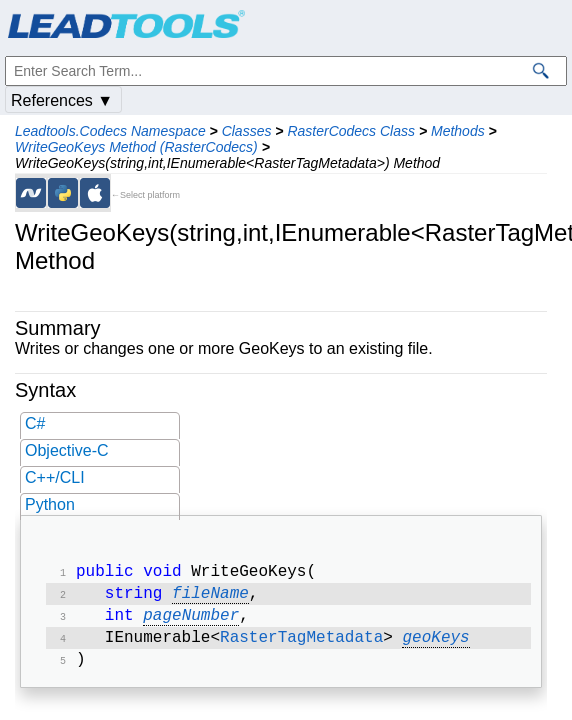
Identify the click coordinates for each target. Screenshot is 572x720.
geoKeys (435, 646)
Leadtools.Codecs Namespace (110, 131)
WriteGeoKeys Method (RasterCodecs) (136, 147)
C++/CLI (55, 477)
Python (50, 504)
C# (35, 423)
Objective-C (67, 450)
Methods (458, 131)
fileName (210, 598)
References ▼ (62, 100)
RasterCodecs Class (351, 131)
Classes (247, 131)
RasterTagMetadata (301, 646)
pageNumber (191, 622)
